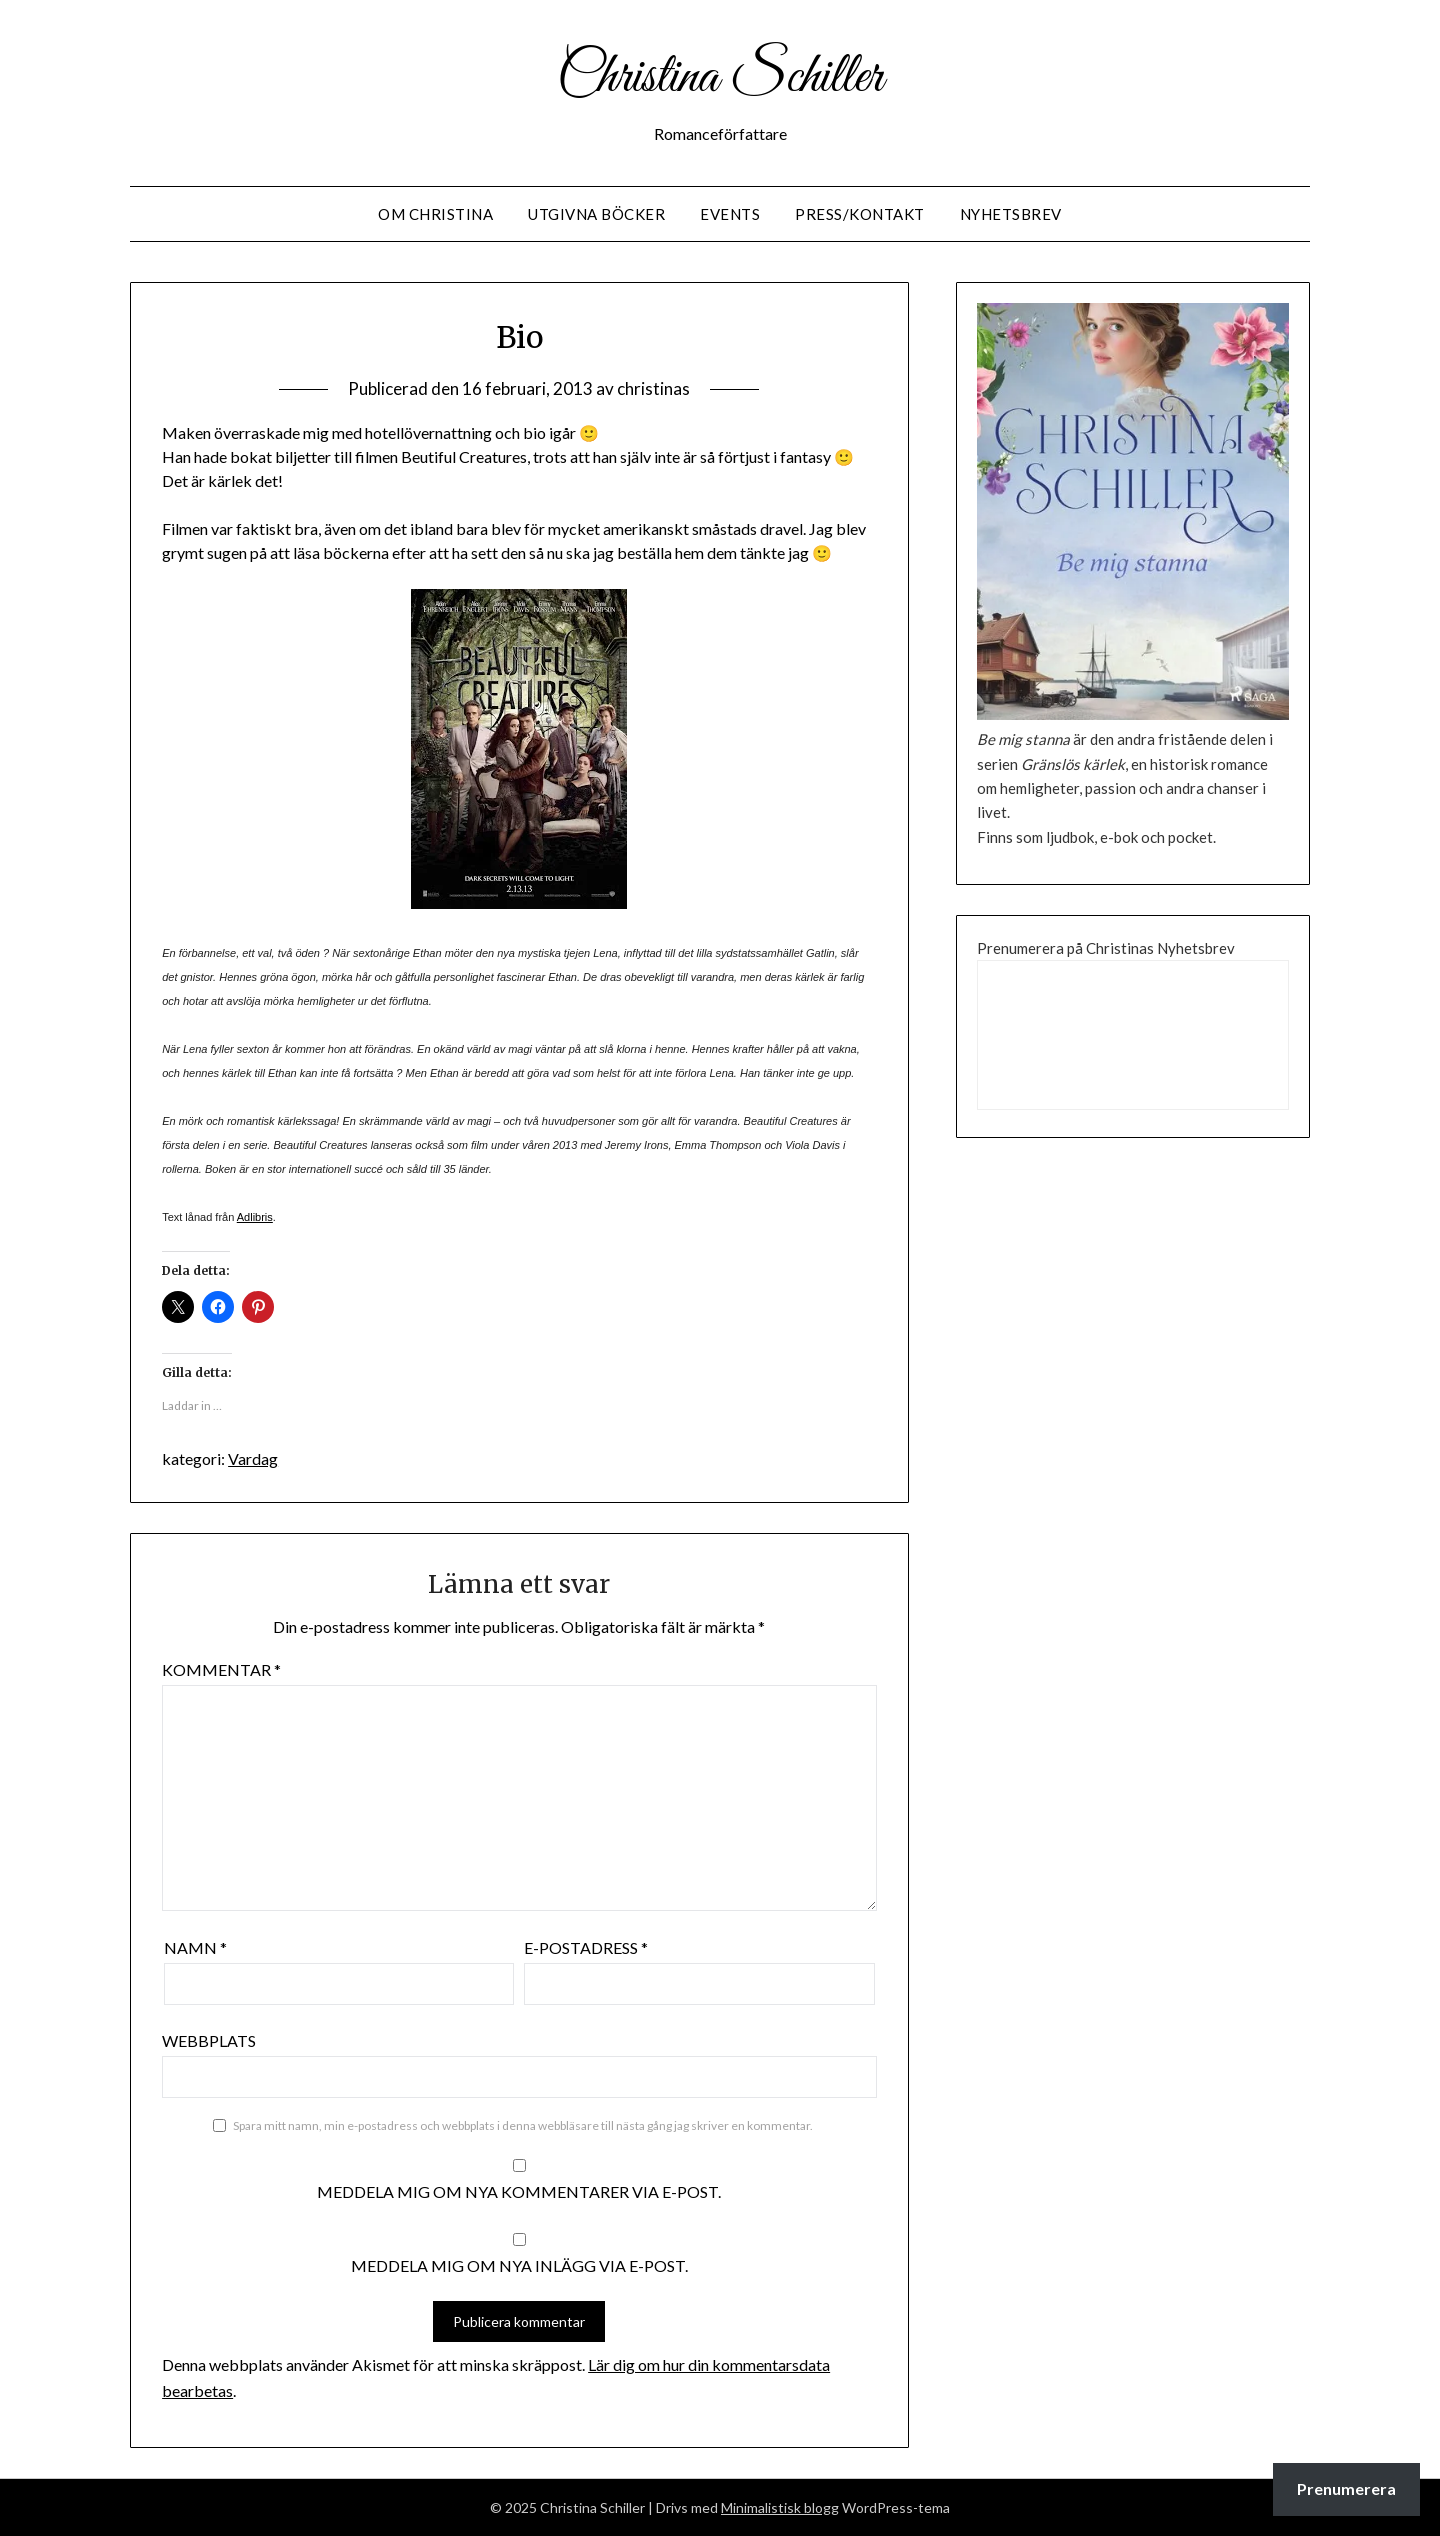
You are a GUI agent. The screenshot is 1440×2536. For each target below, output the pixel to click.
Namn (195, 1947)
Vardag (253, 1458)
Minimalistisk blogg (780, 2507)
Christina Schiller (720, 78)
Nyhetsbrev (1011, 214)
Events (730, 214)
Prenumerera (1346, 2488)
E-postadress (586, 1947)
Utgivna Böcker (596, 214)
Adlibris (255, 1217)
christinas (653, 388)
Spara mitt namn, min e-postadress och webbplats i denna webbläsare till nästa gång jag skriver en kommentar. (523, 2125)
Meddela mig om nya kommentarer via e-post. (519, 2191)
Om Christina (435, 214)
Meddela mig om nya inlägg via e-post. (519, 2265)
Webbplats (209, 2040)
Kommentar (221, 1669)
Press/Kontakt (860, 214)
